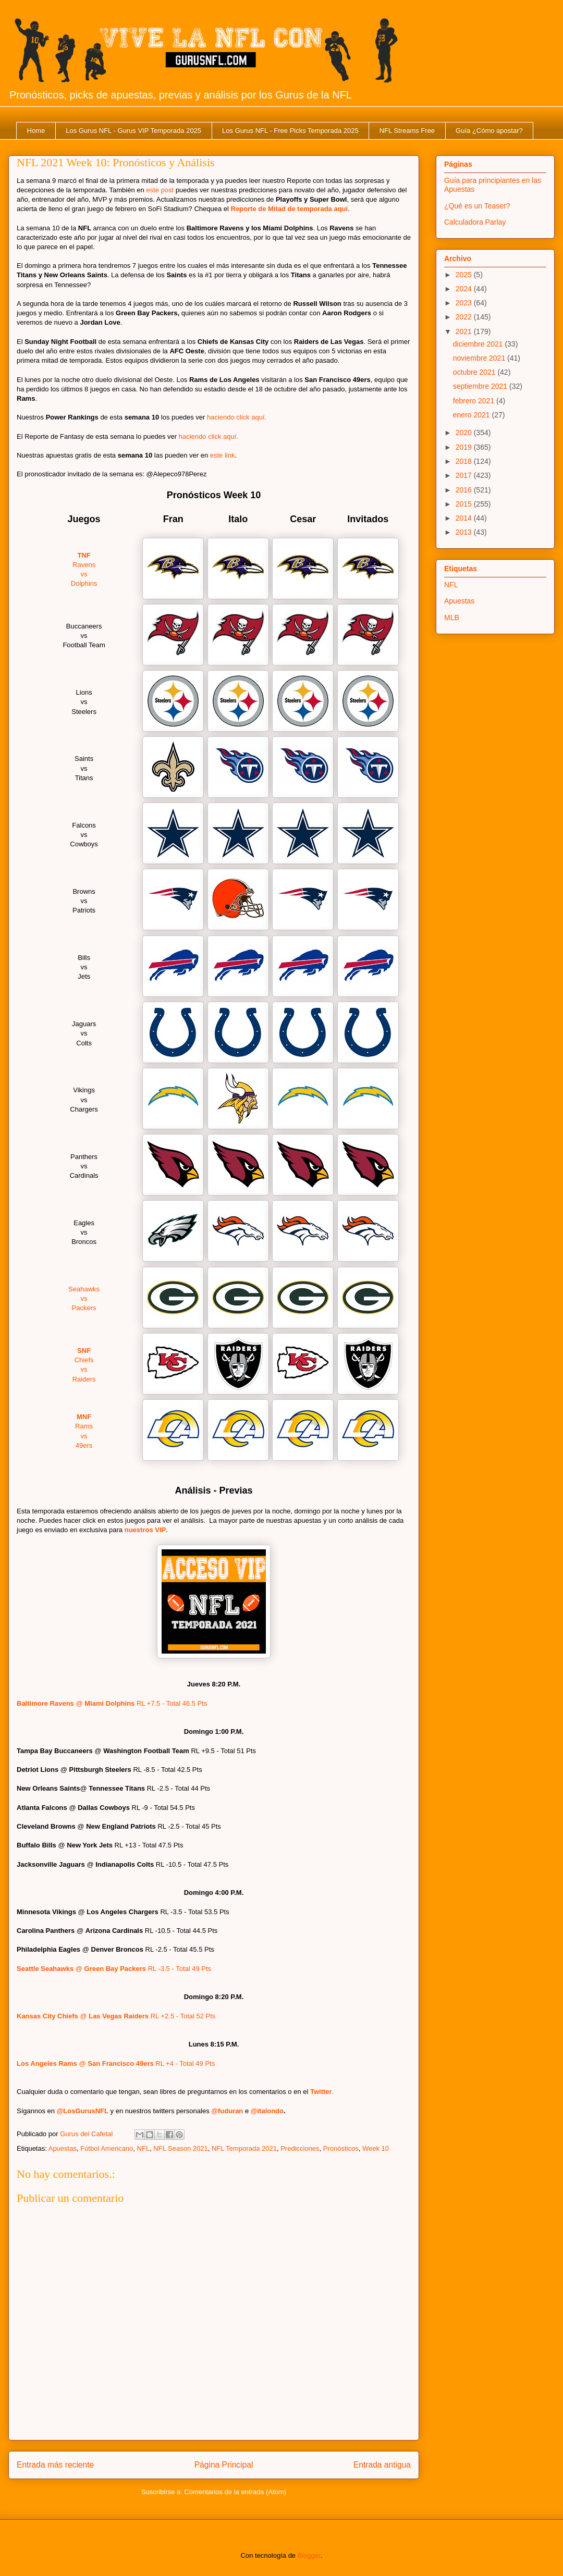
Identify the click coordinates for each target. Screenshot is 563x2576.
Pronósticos (341, 2148)
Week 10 (375, 2148)
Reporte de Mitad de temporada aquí (289, 209)
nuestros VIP (145, 1530)
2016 (465, 490)
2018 (465, 461)
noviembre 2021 (480, 358)
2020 (465, 432)
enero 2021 (472, 415)
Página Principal (223, 2464)
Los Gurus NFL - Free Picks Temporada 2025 (290, 130)
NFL (143, 2148)
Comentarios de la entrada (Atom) (235, 2492)
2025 (465, 274)
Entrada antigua (382, 2464)
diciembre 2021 (479, 344)
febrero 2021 (474, 401)
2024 (465, 289)
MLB (451, 617)
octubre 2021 (475, 372)
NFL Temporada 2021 (244, 2148)
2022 (465, 317)
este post (160, 190)
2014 (465, 518)
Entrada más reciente (55, 2464)
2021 (465, 331)
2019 (465, 447)
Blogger (309, 2555)
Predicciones (299, 2148)
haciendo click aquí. (236, 417)
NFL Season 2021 (180, 2148)
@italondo (267, 2111)
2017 (465, 475)
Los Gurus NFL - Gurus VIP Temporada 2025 (133, 130)
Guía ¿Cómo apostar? (489, 130)
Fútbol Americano (106, 2148)
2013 (465, 532)
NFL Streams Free (407, 130)
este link (222, 455)
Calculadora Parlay (475, 222)
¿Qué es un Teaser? (477, 206)
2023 (465, 303)
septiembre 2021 (481, 386)
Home (36, 130)
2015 (465, 504)
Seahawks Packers (84, 1298)
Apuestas (62, 2148)
